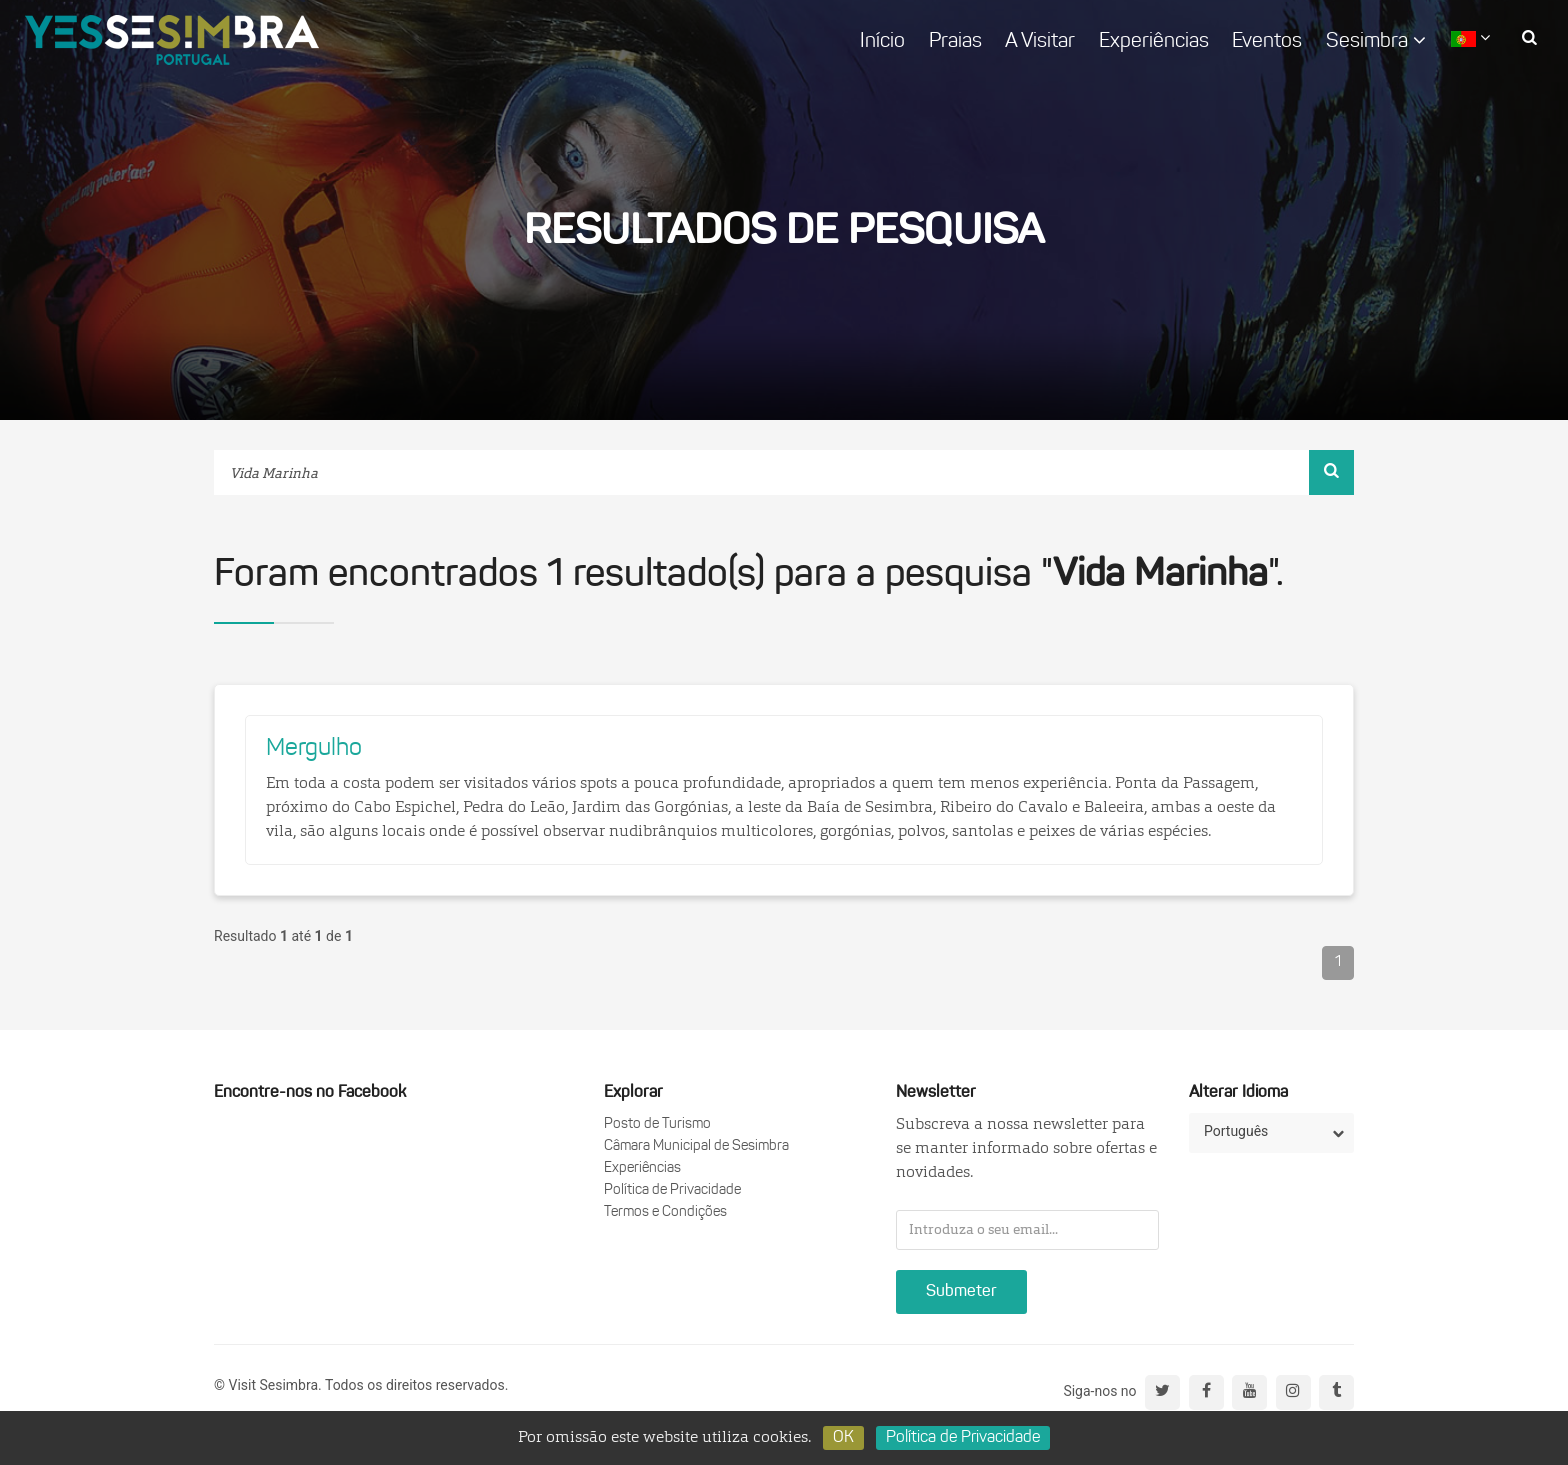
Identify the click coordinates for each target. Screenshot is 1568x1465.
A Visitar (1040, 42)
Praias (955, 42)
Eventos (1267, 42)
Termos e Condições (665, 1212)
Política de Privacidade (672, 1190)
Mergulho (314, 749)
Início (882, 42)
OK (843, 1438)
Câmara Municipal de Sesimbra (696, 1146)
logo (172, 40)
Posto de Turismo (657, 1124)
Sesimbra (1376, 41)
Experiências (1154, 42)
